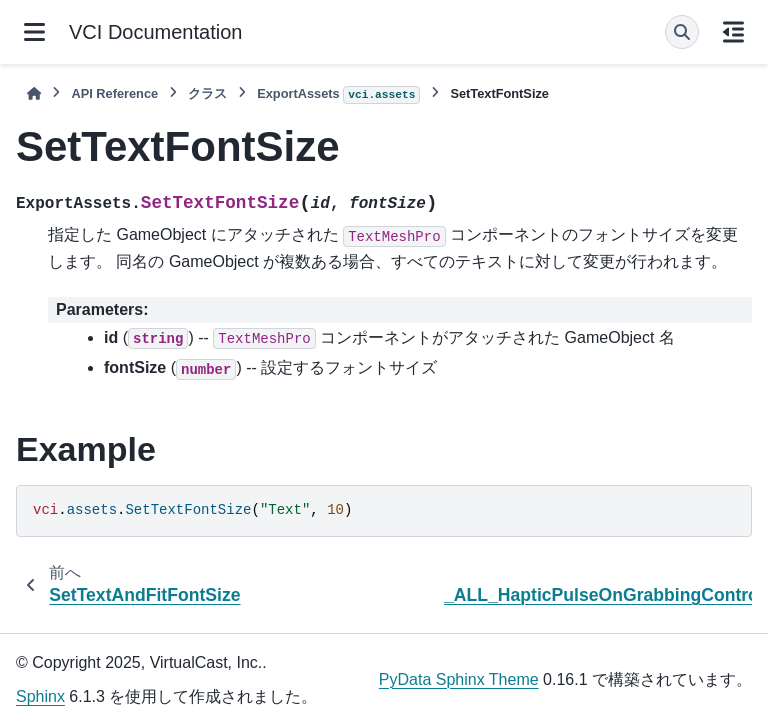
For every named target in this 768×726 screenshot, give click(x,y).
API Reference (114, 93)
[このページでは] (733, 32)
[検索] (682, 32)
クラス (207, 93)
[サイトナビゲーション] (34, 32)
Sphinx (40, 696)
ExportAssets (338, 95)
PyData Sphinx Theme (459, 679)
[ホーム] (34, 93)
